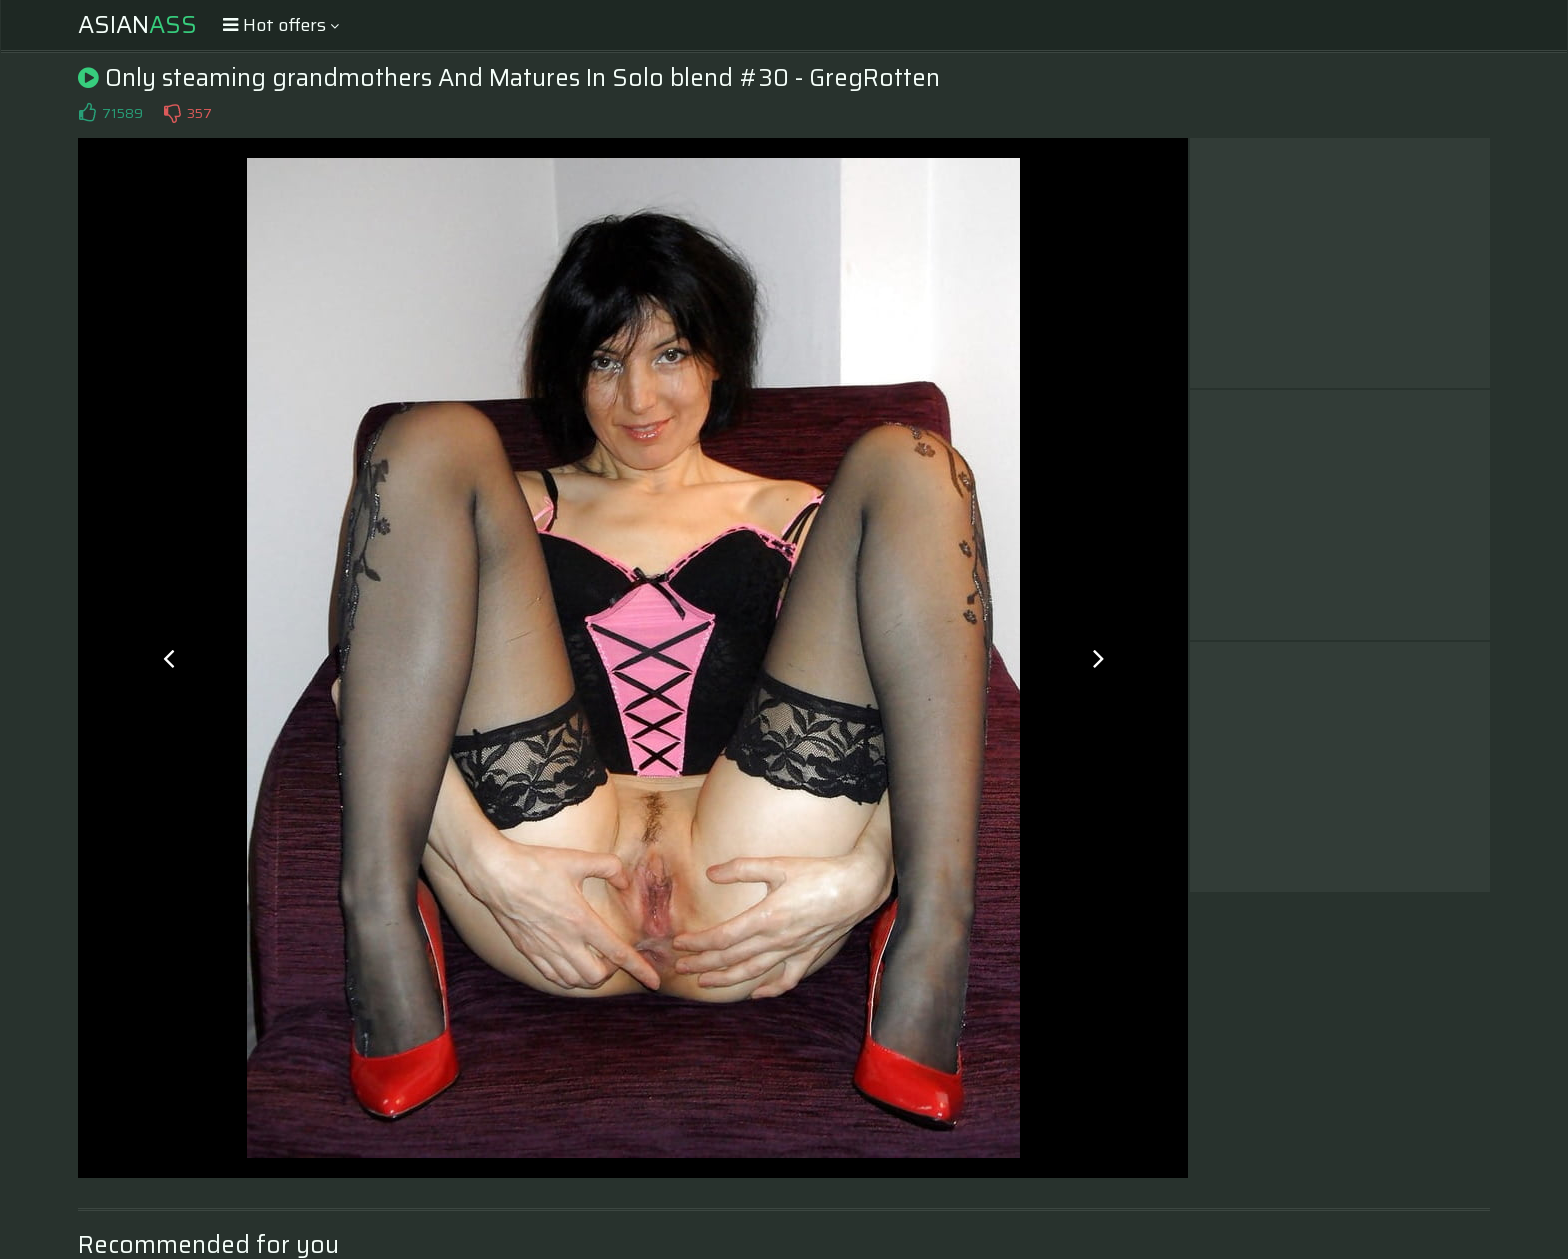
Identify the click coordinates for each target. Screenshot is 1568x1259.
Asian (137, 25)
